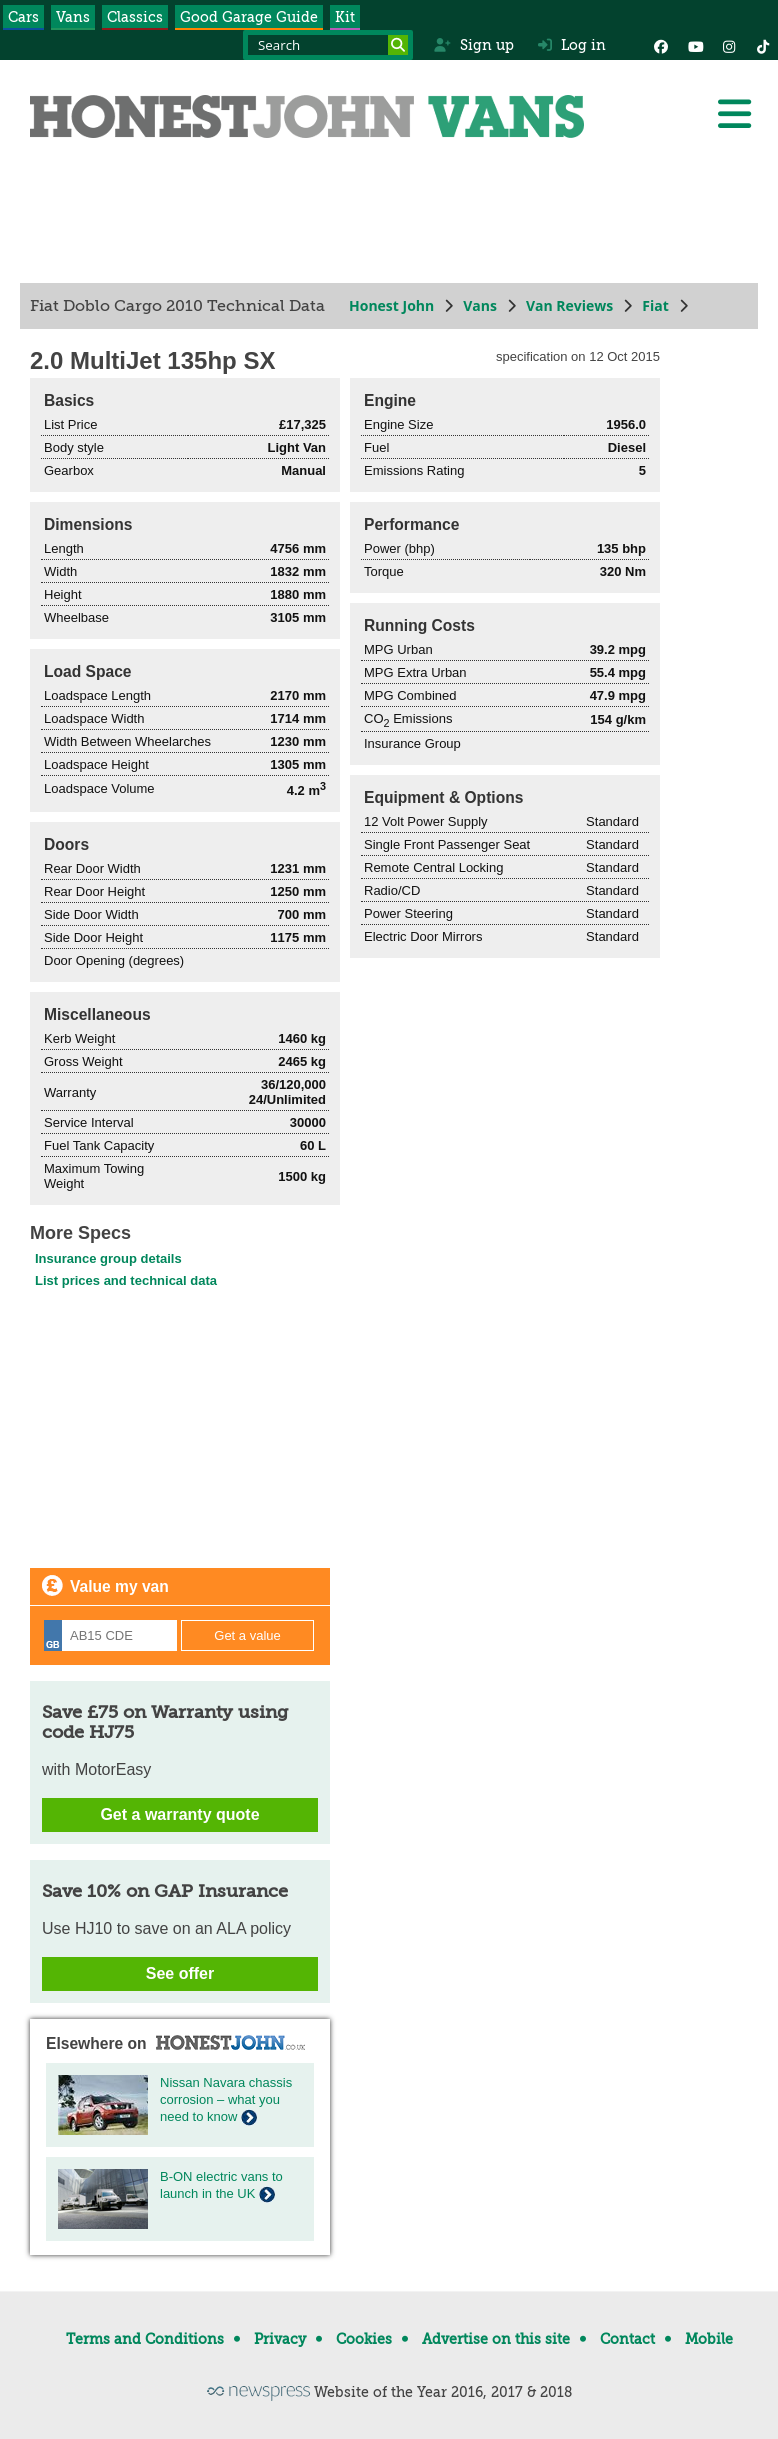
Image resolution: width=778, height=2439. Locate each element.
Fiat (655, 305)
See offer (180, 1973)
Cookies (364, 2339)
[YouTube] (695, 45)
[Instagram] (729, 45)
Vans (73, 17)
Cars (23, 17)
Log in (572, 45)
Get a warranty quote (179, 1814)
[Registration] (110, 1635)
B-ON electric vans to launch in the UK (221, 2185)
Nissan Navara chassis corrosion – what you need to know (226, 2099)
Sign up (473, 45)
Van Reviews (569, 305)
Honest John (391, 305)
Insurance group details (108, 1258)
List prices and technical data (126, 1280)
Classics (135, 17)
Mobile (709, 2339)
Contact (627, 2339)
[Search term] (328, 45)
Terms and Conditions (145, 2339)
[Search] (398, 45)
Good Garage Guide (249, 17)
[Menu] (734, 114)
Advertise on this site (496, 2339)
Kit (345, 17)
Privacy (280, 2339)
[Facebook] (661, 45)
